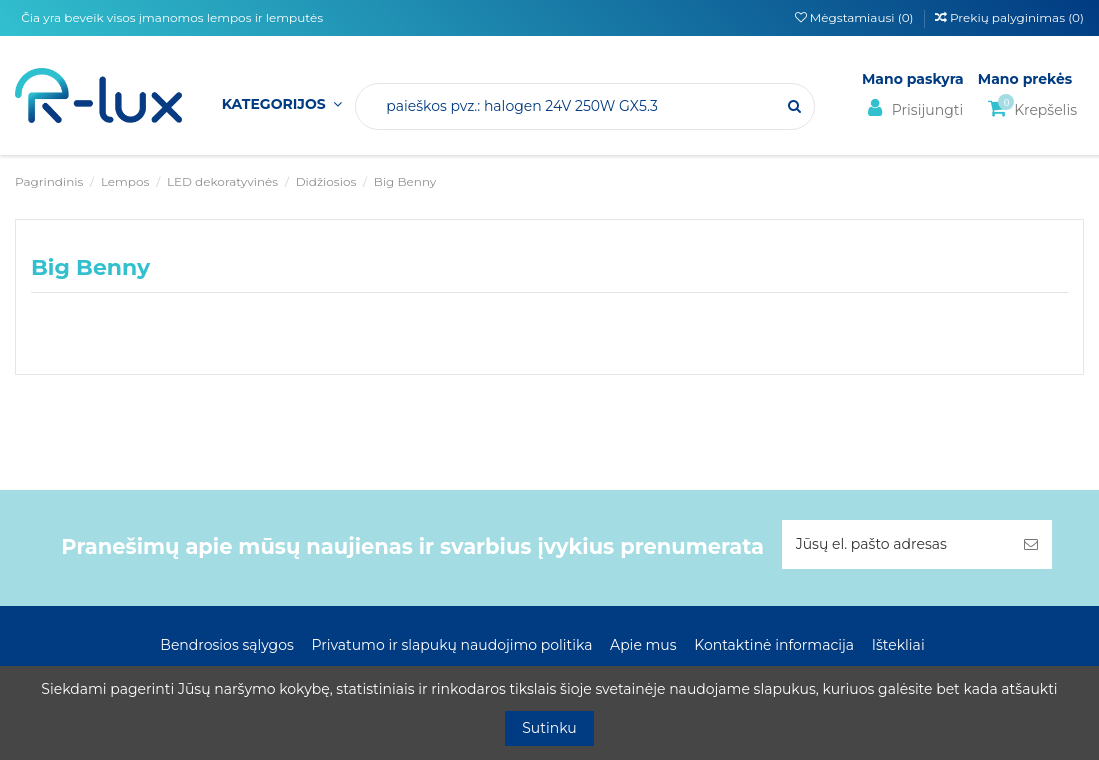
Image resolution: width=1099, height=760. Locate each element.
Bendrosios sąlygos (226, 645)
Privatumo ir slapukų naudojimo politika (451, 645)
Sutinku (549, 728)
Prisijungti (912, 108)
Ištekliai (898, 645)
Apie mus (643, 645)
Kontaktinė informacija (774, 645)
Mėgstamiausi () (856, 17)
